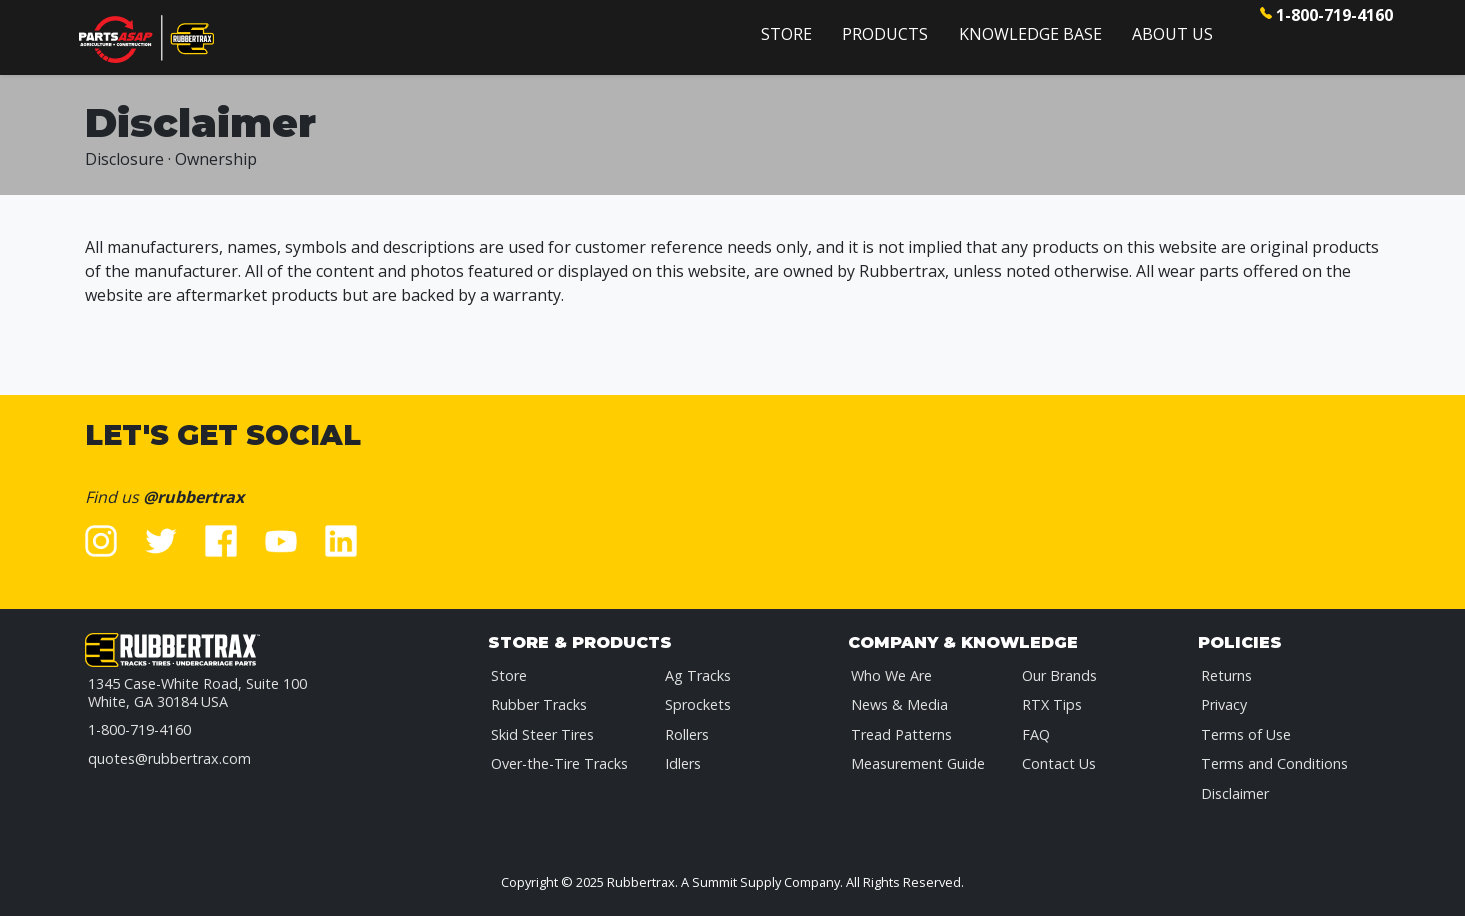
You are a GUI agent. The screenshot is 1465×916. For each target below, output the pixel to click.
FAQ (1036, 734)
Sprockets (698, 704)
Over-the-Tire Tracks (559, 763)
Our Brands (1059, 675)
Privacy (1224, 704)
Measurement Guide (918, 763)
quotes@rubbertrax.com (169, 758)
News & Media (899, 704)
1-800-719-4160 (1334, 15)
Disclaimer (1235, 793)
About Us (1172, 34)
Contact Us (1059, 763)
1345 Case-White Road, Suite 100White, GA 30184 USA (197, 692)
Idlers (683, 763)
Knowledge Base (1030, 34)
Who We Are (891, 675)
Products (885, 34)
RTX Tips (1052, 704)
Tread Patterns (901, 734)
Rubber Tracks (539, 704)
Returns (1226, 675)
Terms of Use (1246, 734)
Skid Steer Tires (542, 734)
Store (786, 34)
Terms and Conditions (1274, 763)
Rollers (687, 734)
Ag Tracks (698, 675)
